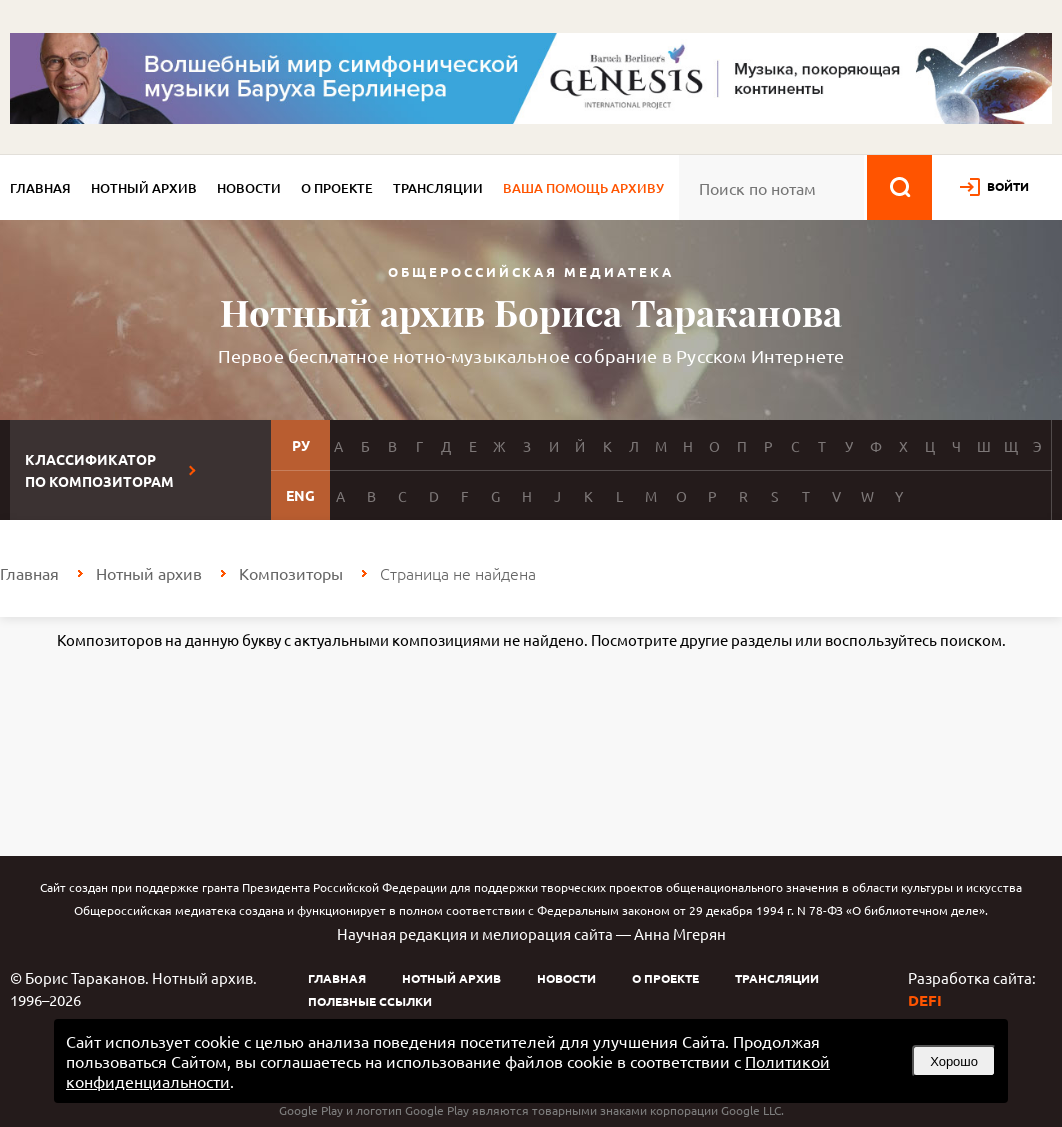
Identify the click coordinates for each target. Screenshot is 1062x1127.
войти (1008, 186)
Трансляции (438, 188)
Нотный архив (144, 188)
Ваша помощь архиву (583, 188)
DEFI (925, 1000)
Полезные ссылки (370, 1001)
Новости (249, 188)
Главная (40, 188)
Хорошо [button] (954, 1061)
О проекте (337, 188)
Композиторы (291, 573)
